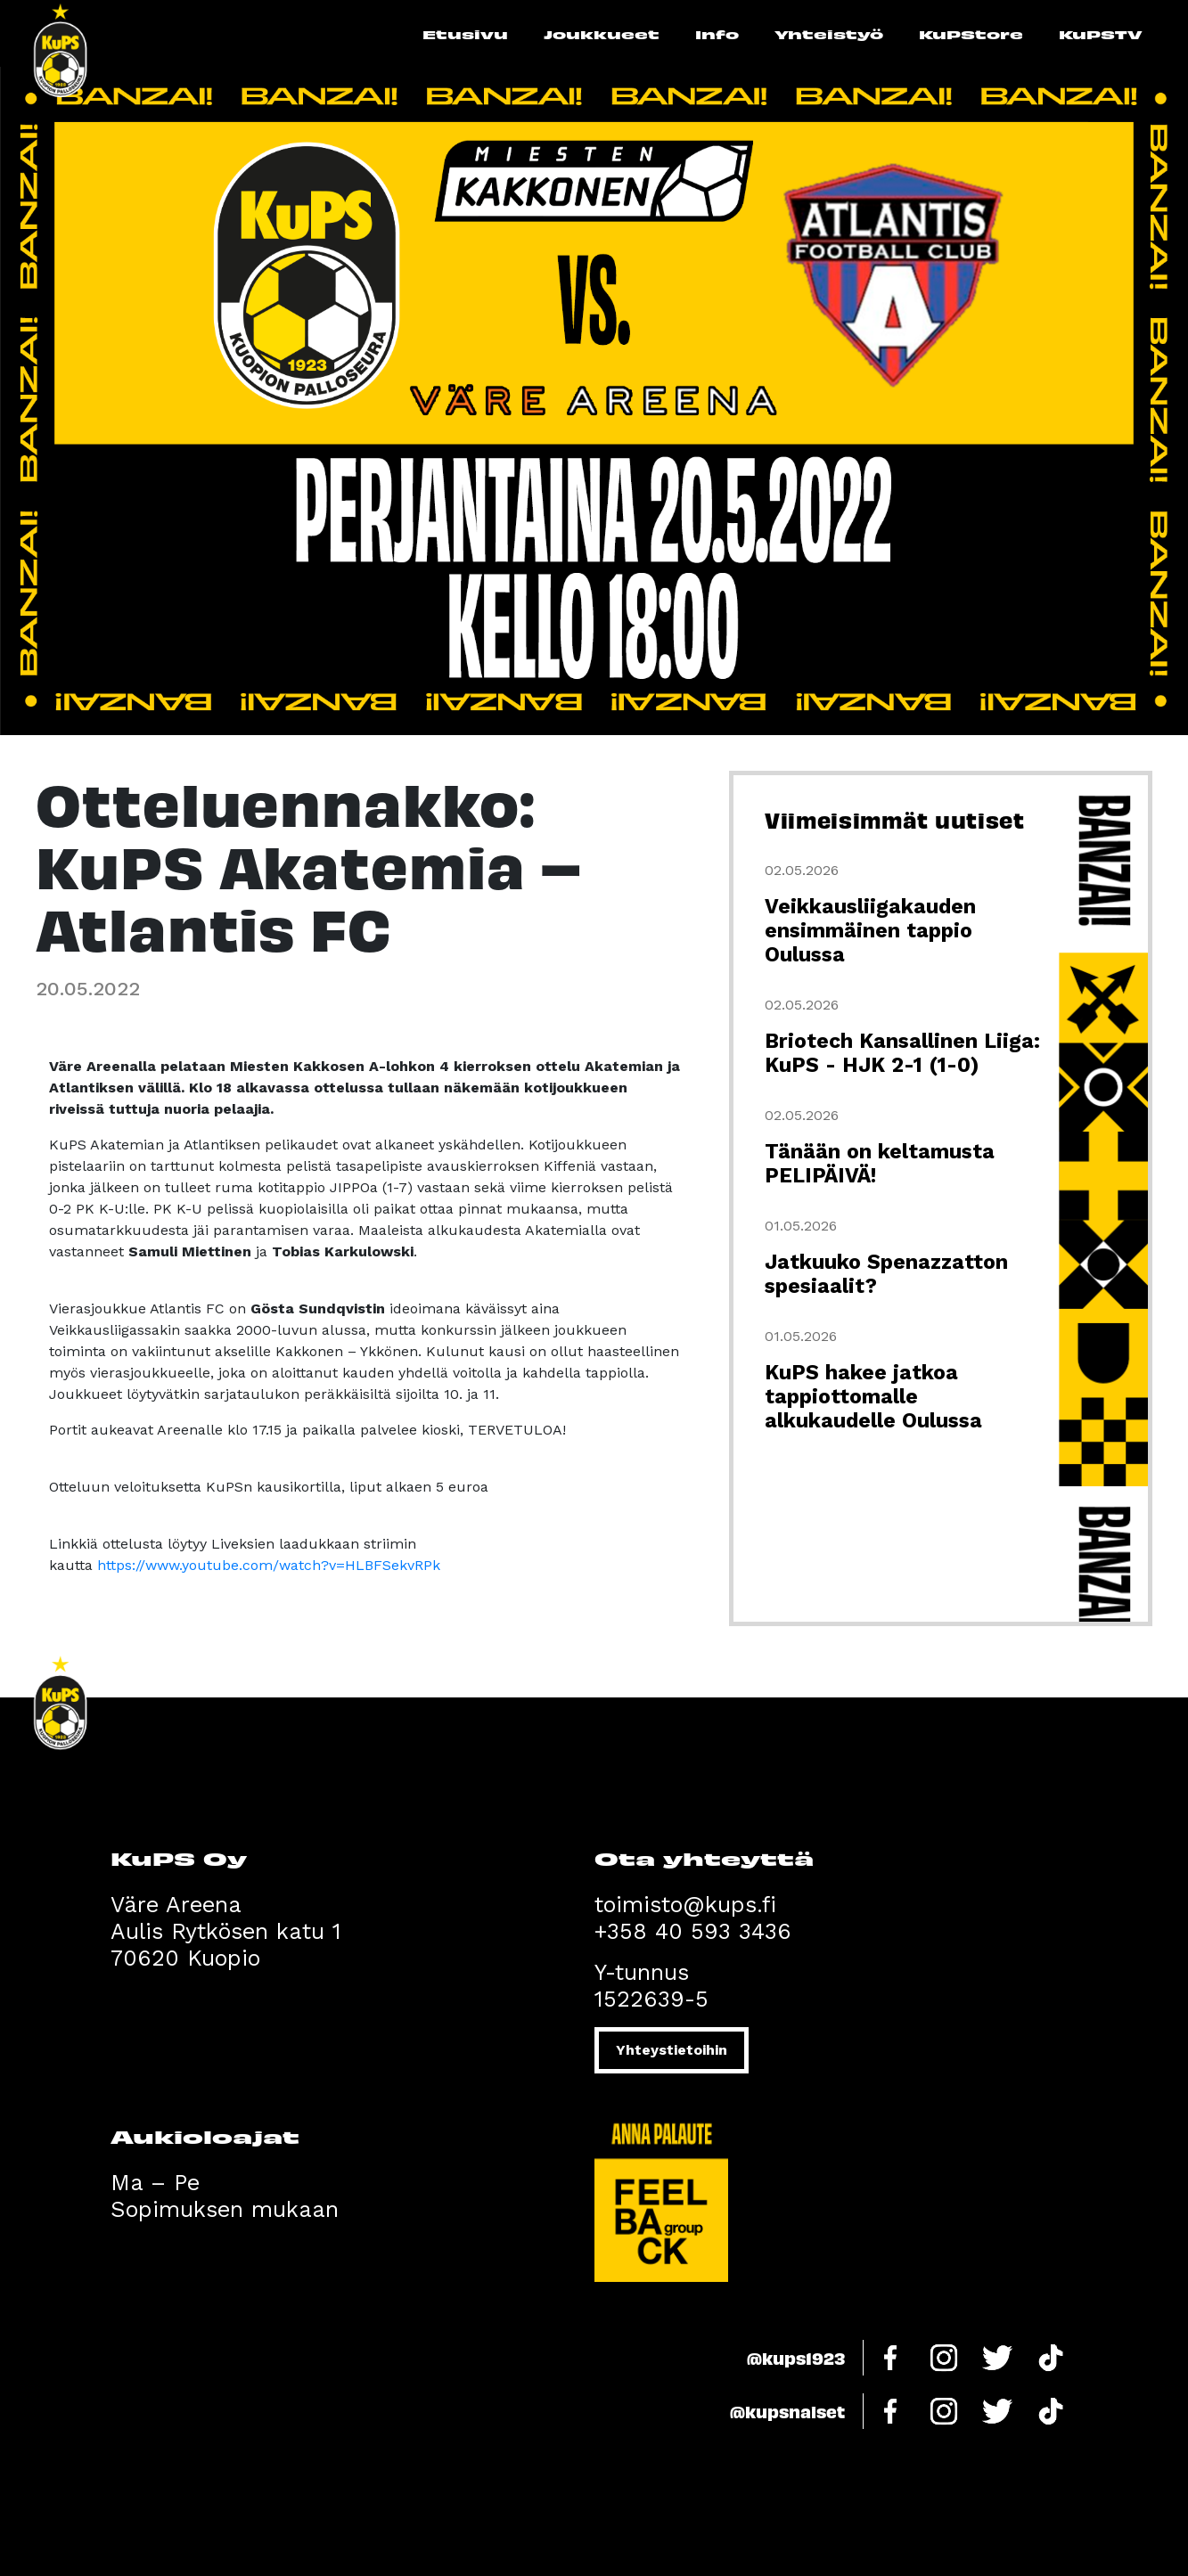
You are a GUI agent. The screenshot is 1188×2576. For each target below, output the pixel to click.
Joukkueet (602, 34)
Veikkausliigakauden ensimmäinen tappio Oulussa (870, 931)
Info (717, 34)
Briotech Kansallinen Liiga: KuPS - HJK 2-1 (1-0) (902, 1053)
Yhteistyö (828, 34)
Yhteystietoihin (671, 2049)
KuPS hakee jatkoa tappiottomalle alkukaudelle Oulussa (873, 1397)
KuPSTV (1101, 34)
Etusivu (465, 34)
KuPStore (971, 34)
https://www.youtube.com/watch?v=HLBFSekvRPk (268, 1565)
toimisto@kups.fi (685, 1905)
